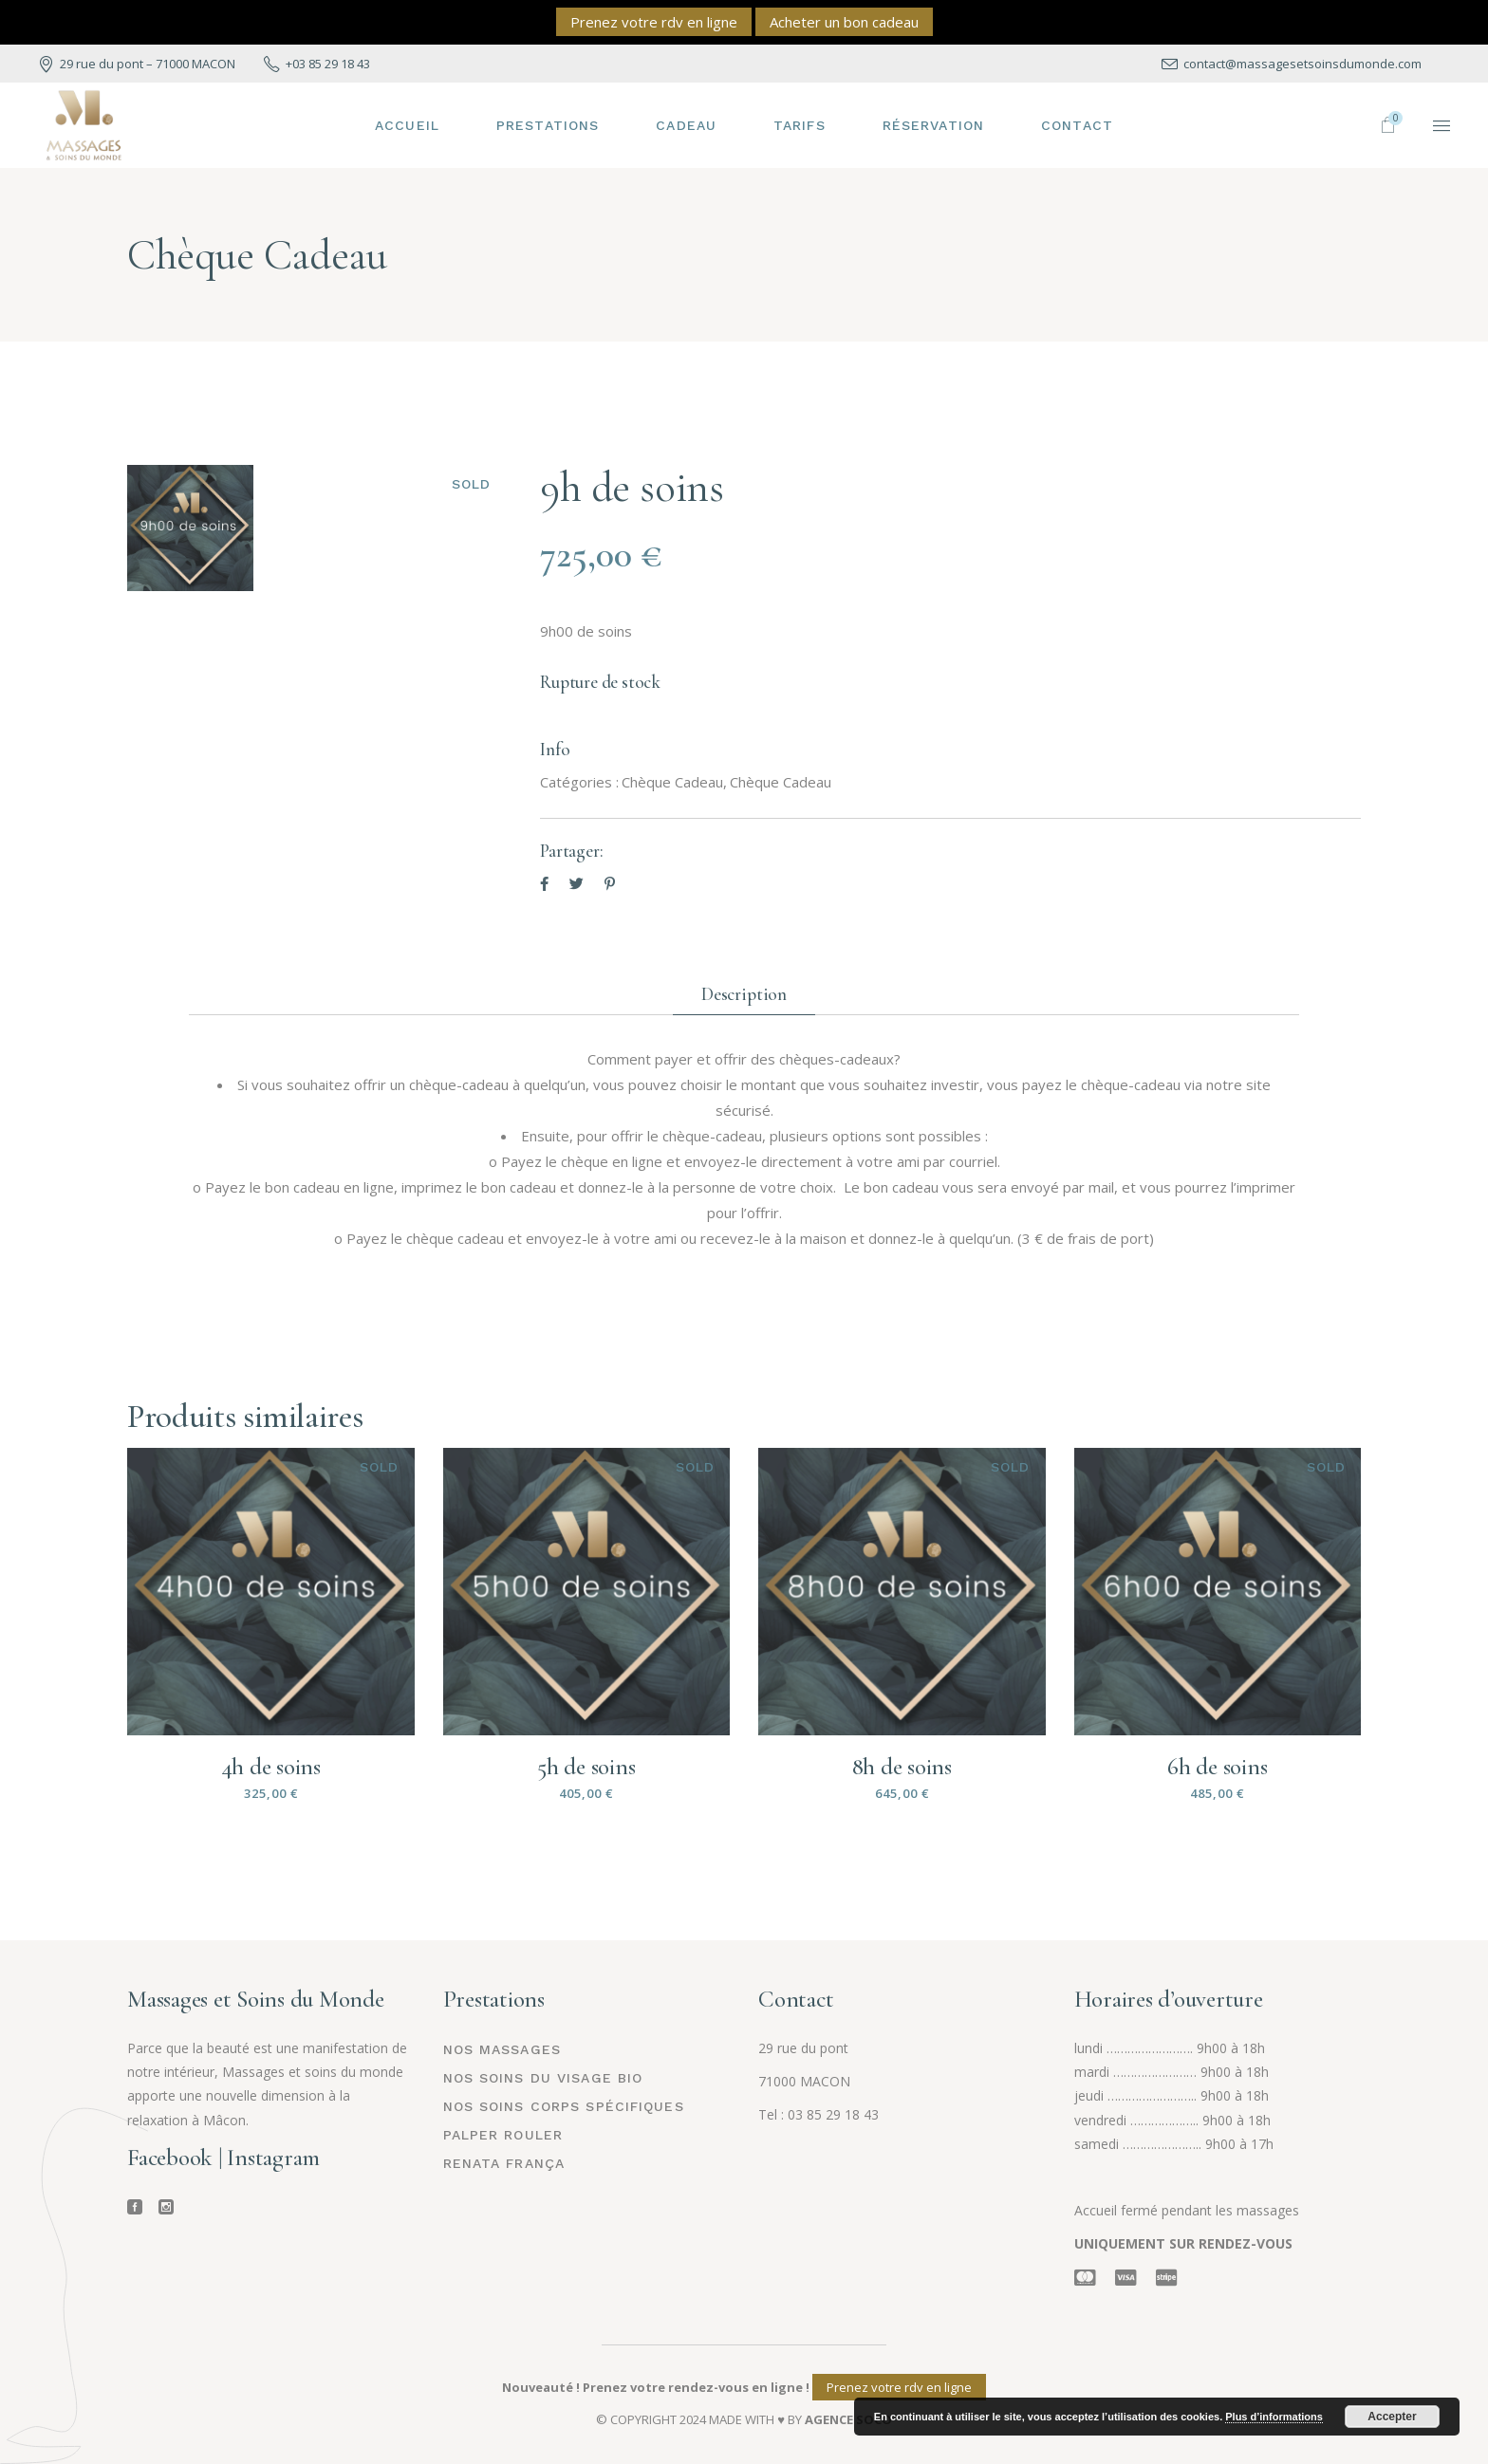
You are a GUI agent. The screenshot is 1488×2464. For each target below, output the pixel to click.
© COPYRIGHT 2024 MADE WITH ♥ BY (744, 2419)
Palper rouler (503, 2134)
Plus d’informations (1274, 2416)
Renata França (504, 2163)
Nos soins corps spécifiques (563, 2106)
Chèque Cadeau (672, 781)
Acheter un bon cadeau (844, 21)
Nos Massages (502, 2049)
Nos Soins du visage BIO (543, 2077)
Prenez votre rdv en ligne (653, 21)
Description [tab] (744, 994)
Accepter (1391, 2416)
